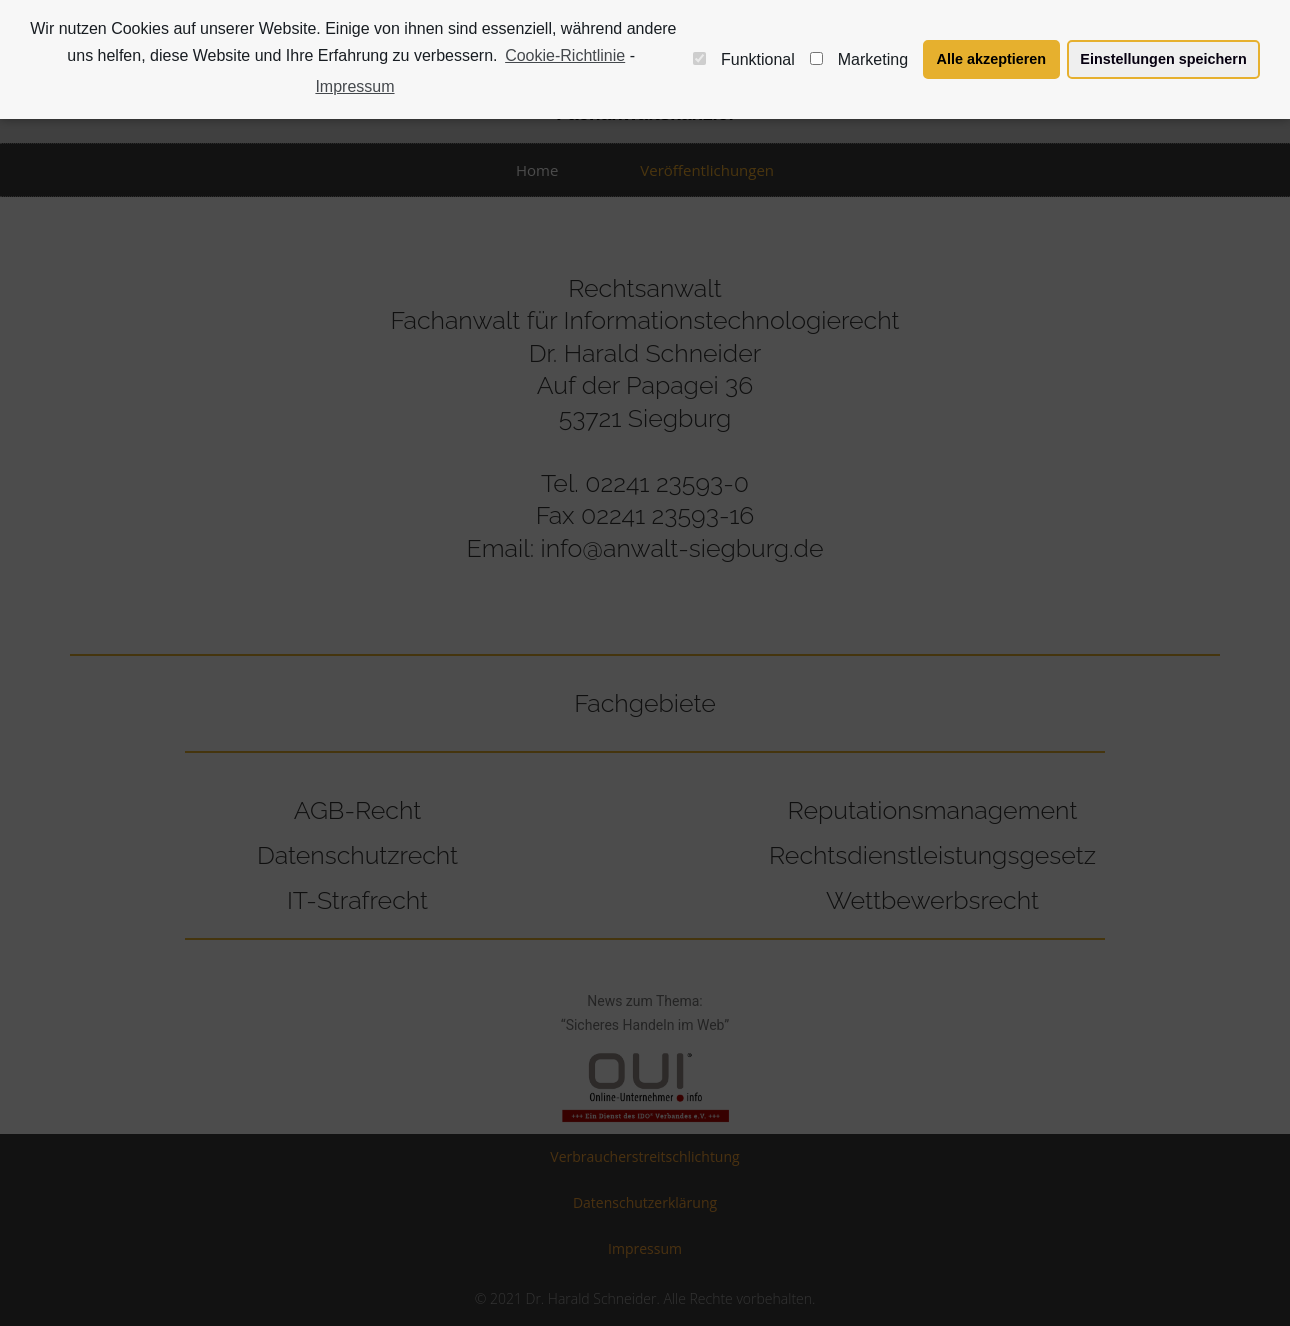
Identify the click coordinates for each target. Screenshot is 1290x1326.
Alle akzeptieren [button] (992, 59)
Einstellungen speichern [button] (1163, 59)
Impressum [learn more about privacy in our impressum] (354, 86)
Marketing (859, 59)
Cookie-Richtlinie (565, 55)
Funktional (744, 59)
